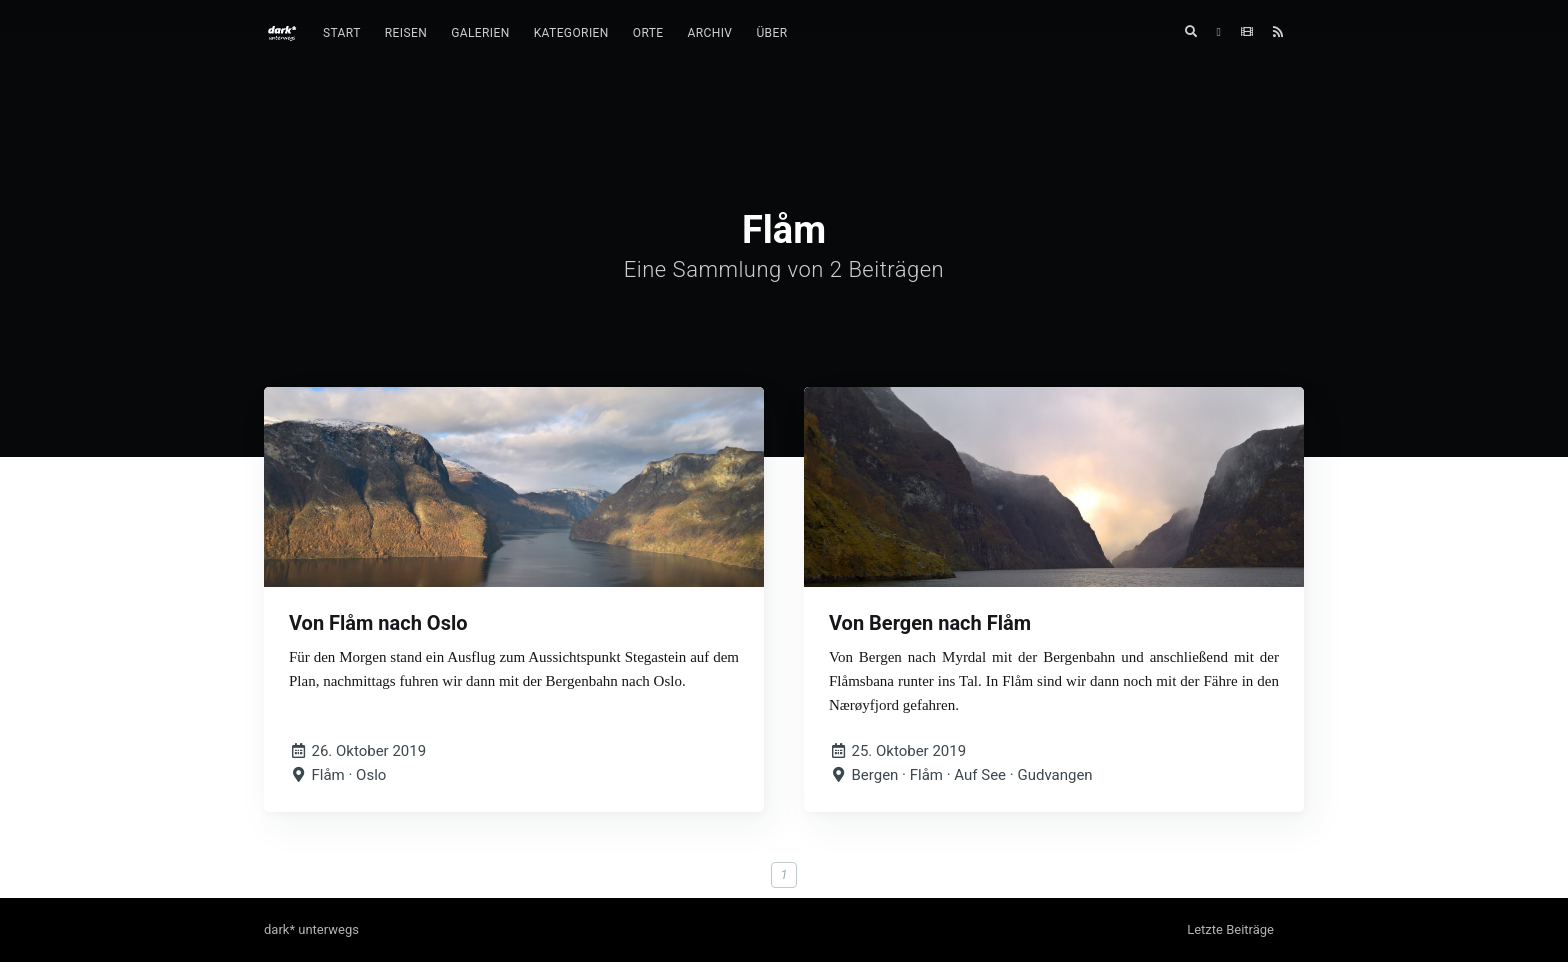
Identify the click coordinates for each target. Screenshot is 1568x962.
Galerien (480, 33)
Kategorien (571, 33)
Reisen (406, 33)
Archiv (710, 33)
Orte (648, 33)
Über (771, 33)
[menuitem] (342, 33)
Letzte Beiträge (1230, 929)
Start (342, 33)
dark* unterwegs (311, 929)
